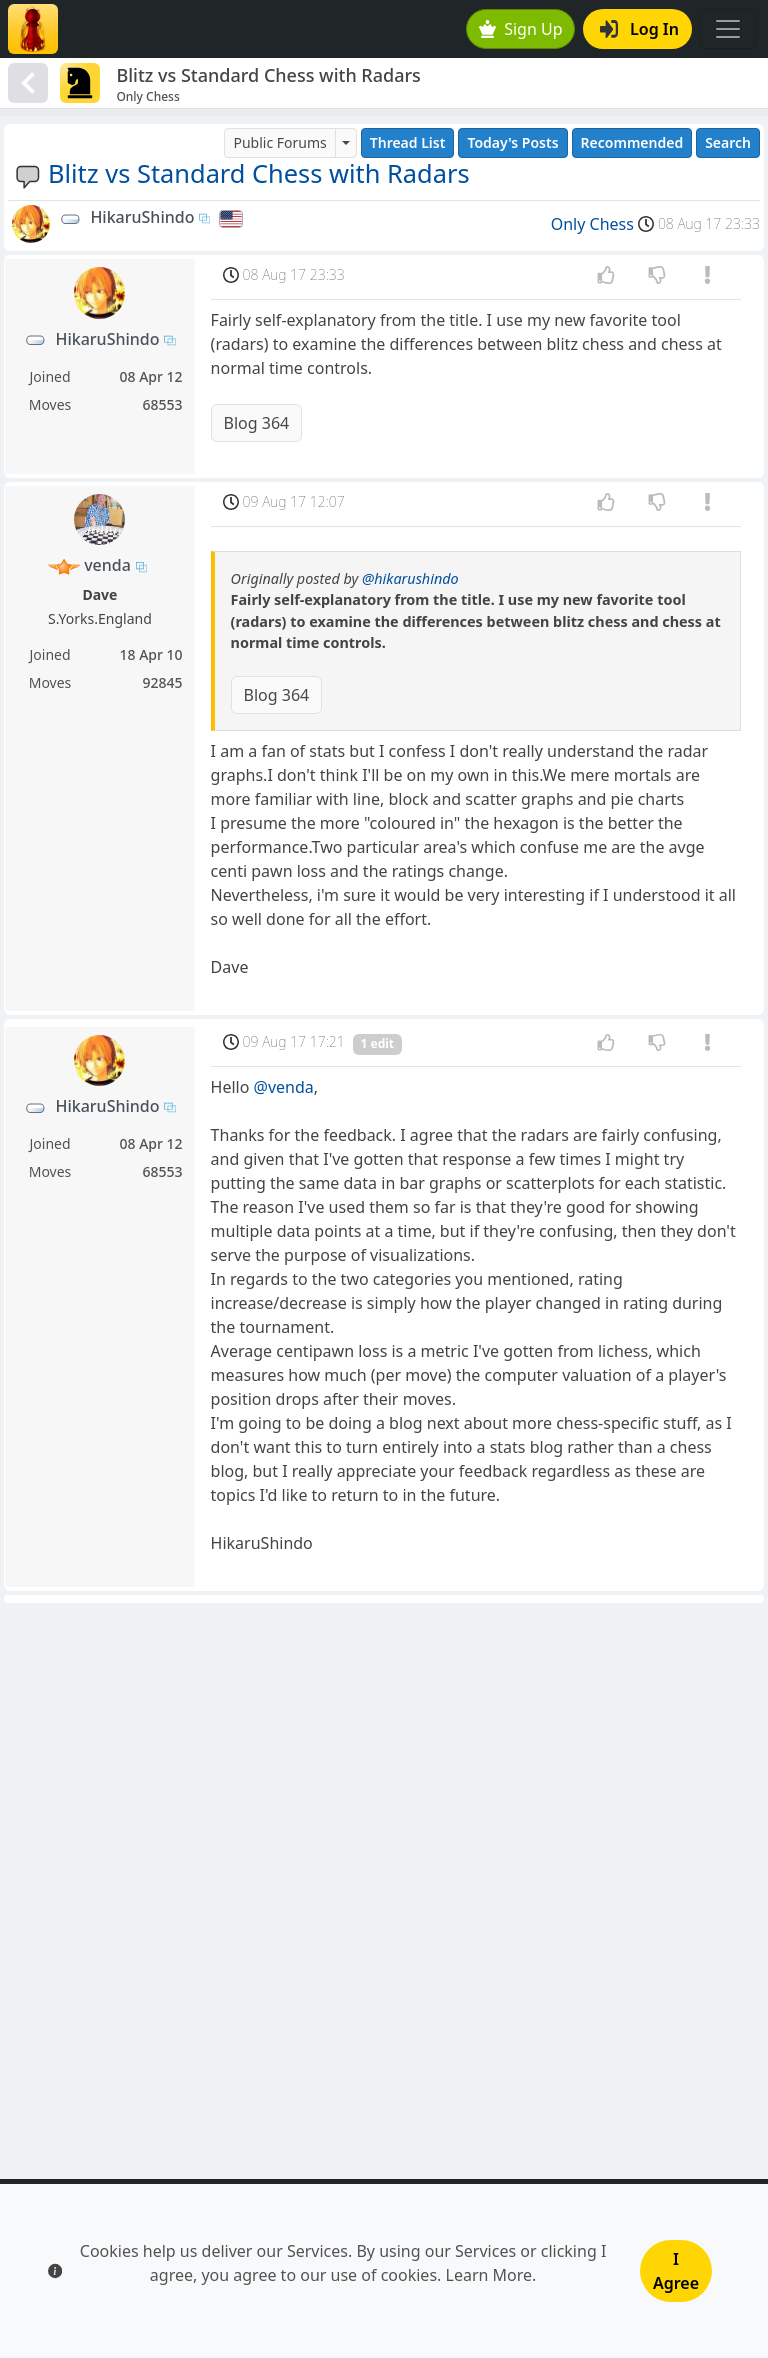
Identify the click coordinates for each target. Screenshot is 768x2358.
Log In (639, 29)
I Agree (676, 2271)
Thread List (408, 142)
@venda (284, 1087)
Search (728, 142)
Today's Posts (512, 142)
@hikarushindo (410, 578)
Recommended (632, 142)
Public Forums (279, 142)
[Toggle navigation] (728, 29)
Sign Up (521, 29)
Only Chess (592, 224)
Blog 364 (257, 423)
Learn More (489, 2275)
